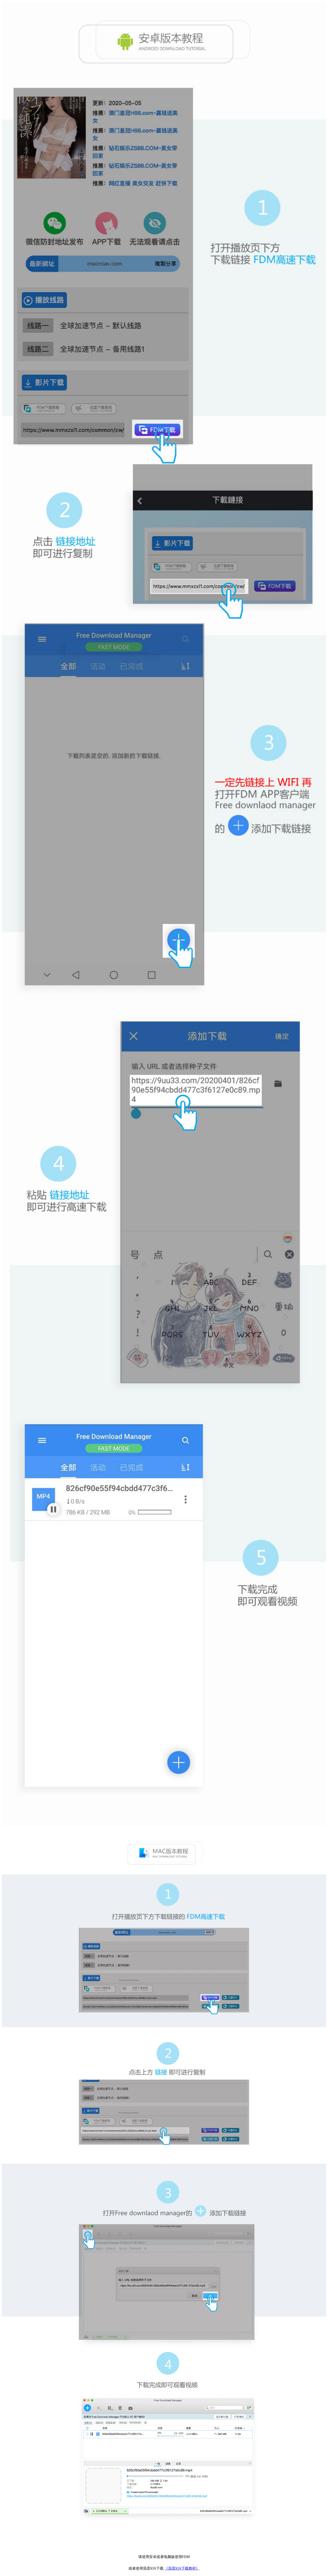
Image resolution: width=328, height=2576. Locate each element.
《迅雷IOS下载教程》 (182, 2568)
